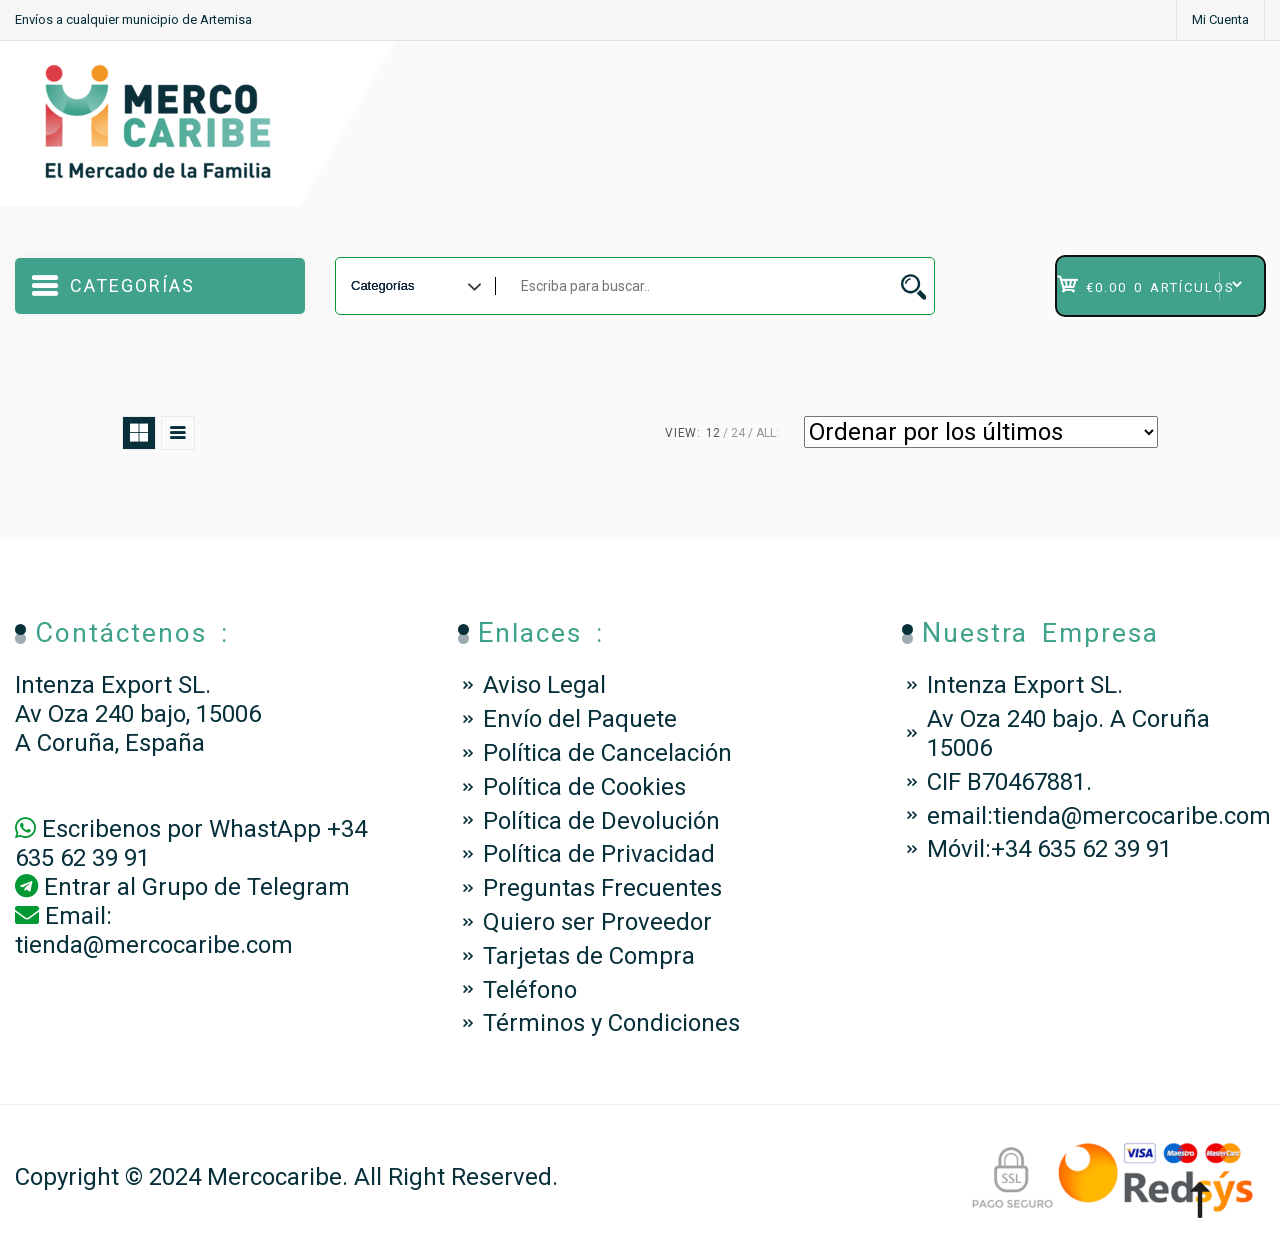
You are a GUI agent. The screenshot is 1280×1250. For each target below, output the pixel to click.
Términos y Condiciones (611, 1023)
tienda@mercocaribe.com (154, 945)
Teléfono (530, 990)
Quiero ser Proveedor (597, 922)
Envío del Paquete (580, 719)
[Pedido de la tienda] (981, 432)
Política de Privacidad (599, 854)
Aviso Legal (544, 685)
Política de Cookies (584, 787)
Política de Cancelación (607, 753)
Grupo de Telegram (246, 887)
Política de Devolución (601, 821)
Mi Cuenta (1220, 19)
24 (738, 433)
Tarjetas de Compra (589, 956)
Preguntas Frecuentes (602, 888)
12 (713, 433)
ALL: (767, 433)
